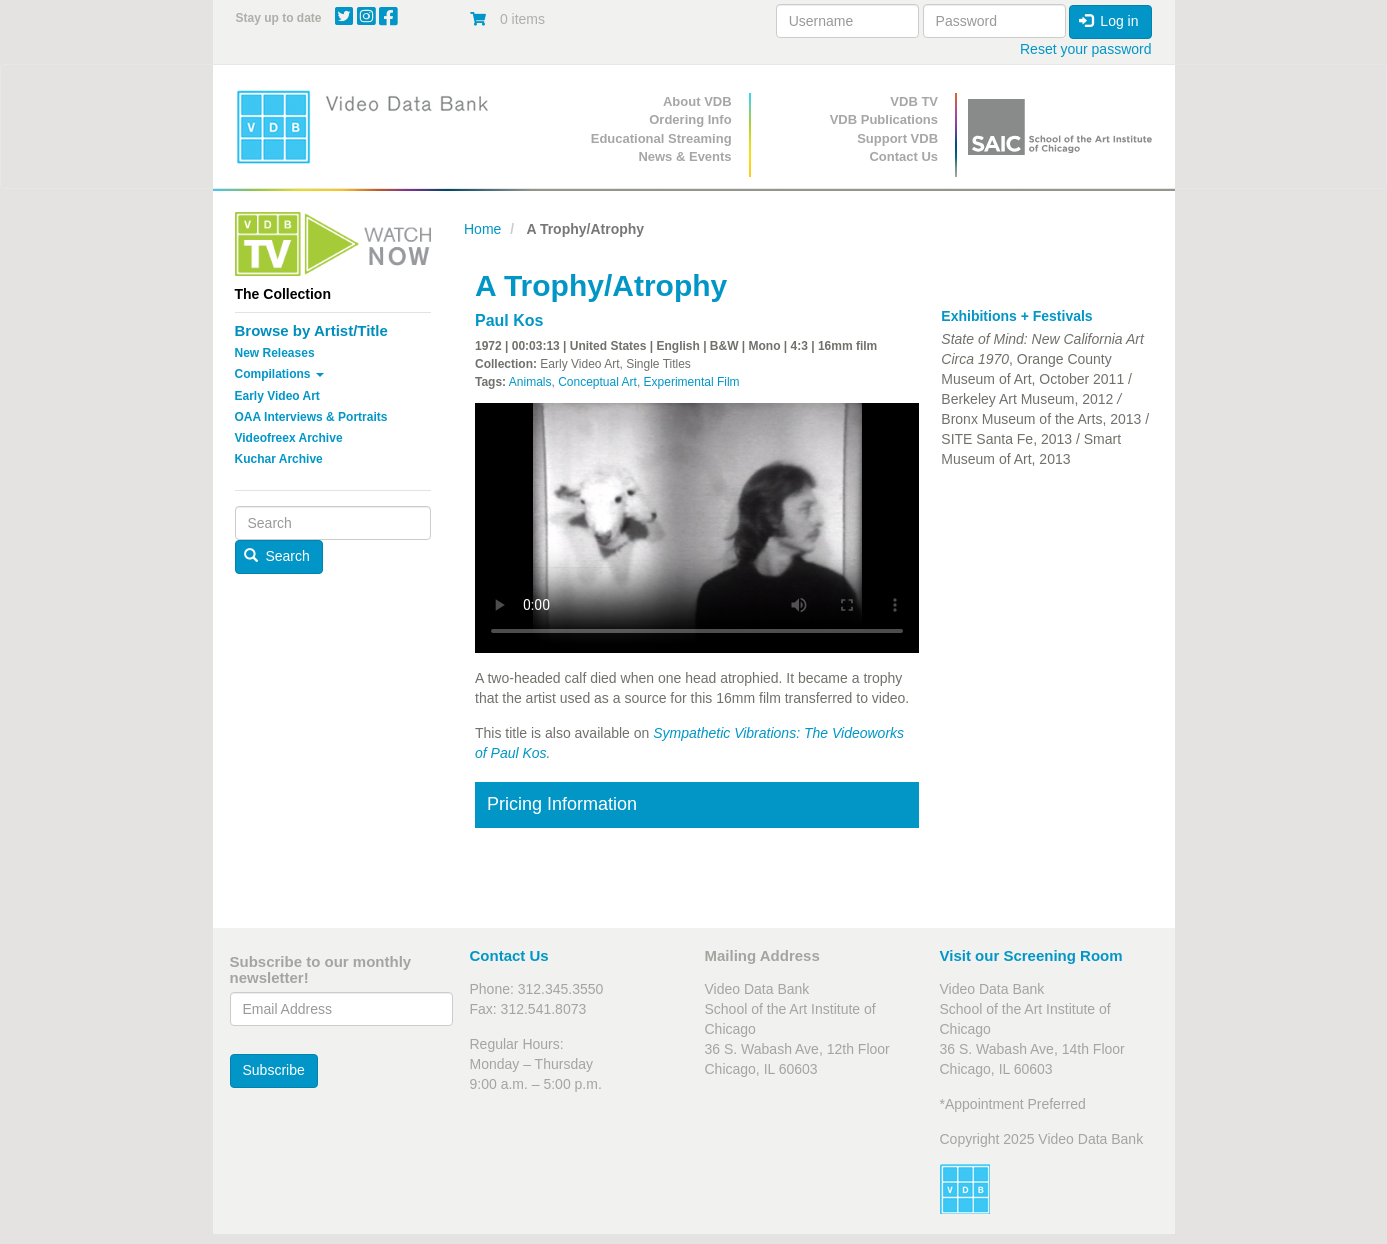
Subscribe (274, 1070)
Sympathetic (691, 733)
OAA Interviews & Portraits (311, 417)
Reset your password (1086, 49)
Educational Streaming (661, 138)
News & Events (684, 156)
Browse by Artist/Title (311, 330)
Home (482, 229)
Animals (530, 382)
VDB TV (914, 101)
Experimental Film (692, 382)
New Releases (275, 353)
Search (277, 556)
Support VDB (897, 138)
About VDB (697, 101)
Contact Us (903, 156)
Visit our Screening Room (1031, 955)
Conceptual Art (597, 382)
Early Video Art (277, 396)
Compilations (279, 374)
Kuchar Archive (279, 459)
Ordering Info (690, 119)
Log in (1109, 21)
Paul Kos (509, 320)
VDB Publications (884, 119)
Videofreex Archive (289, 438)
